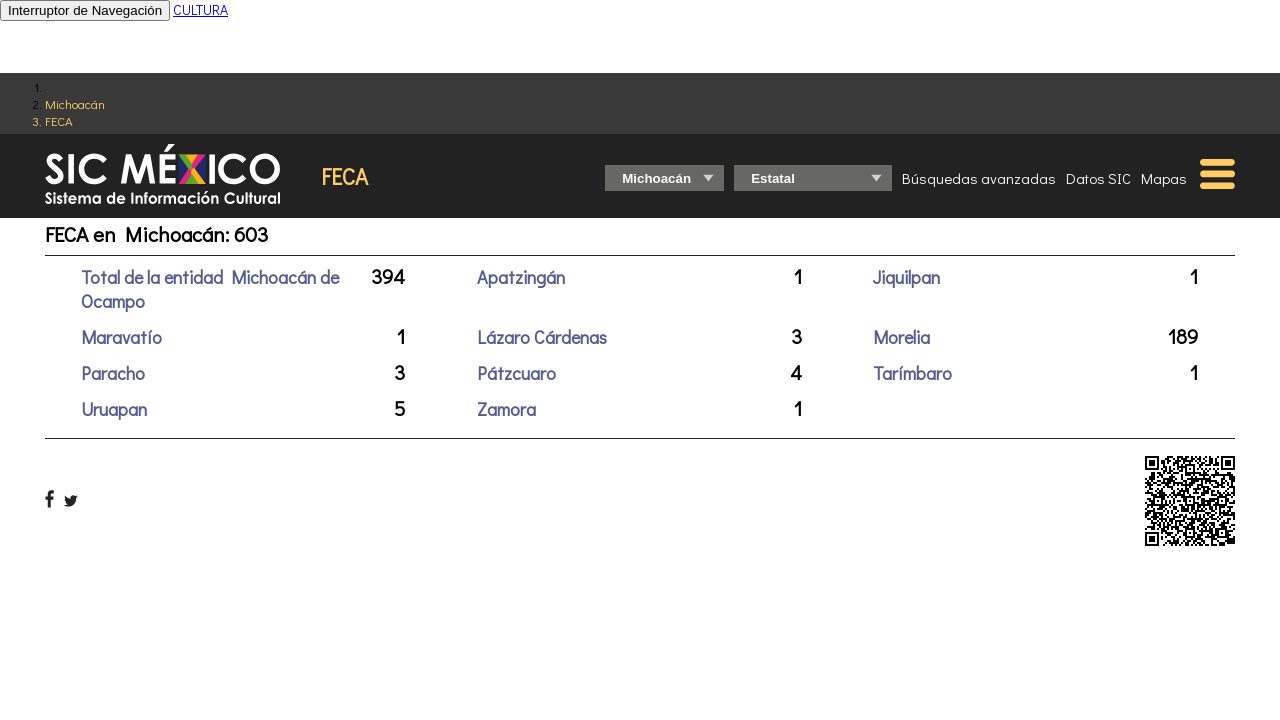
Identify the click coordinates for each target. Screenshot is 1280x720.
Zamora (506, 409)
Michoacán (75, 103)
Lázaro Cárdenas (542, 337)
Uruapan (114, 409)
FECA (59, 120)
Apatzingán (521, 277)
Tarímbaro (912, 373)
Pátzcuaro (516, 373)
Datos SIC (1098, 178)
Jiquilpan (906, 277)
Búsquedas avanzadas (979, 178)
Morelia (901, 337)
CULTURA (200, 9)
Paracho (113, 373)
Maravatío (121, 337)
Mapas (1164, 178)
